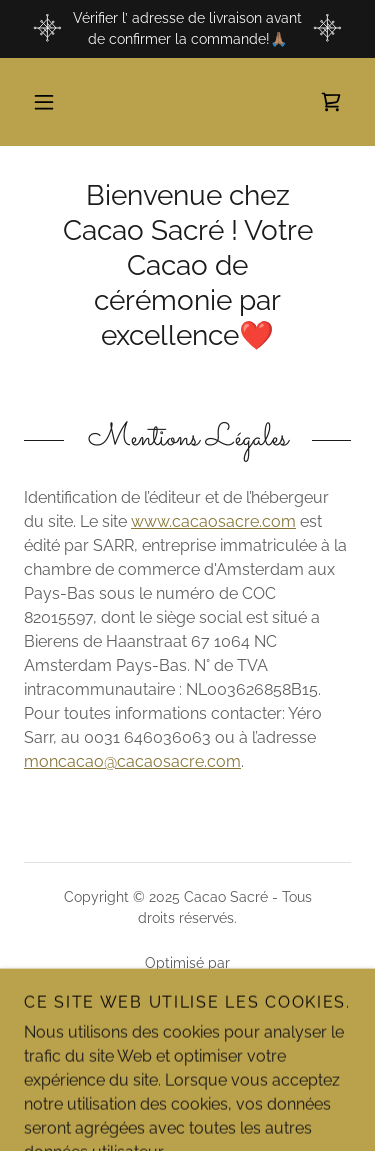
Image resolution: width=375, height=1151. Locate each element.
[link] (331, 102)
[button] (44, 102)
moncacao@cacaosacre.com (132, 761)
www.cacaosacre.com (213, 521)
